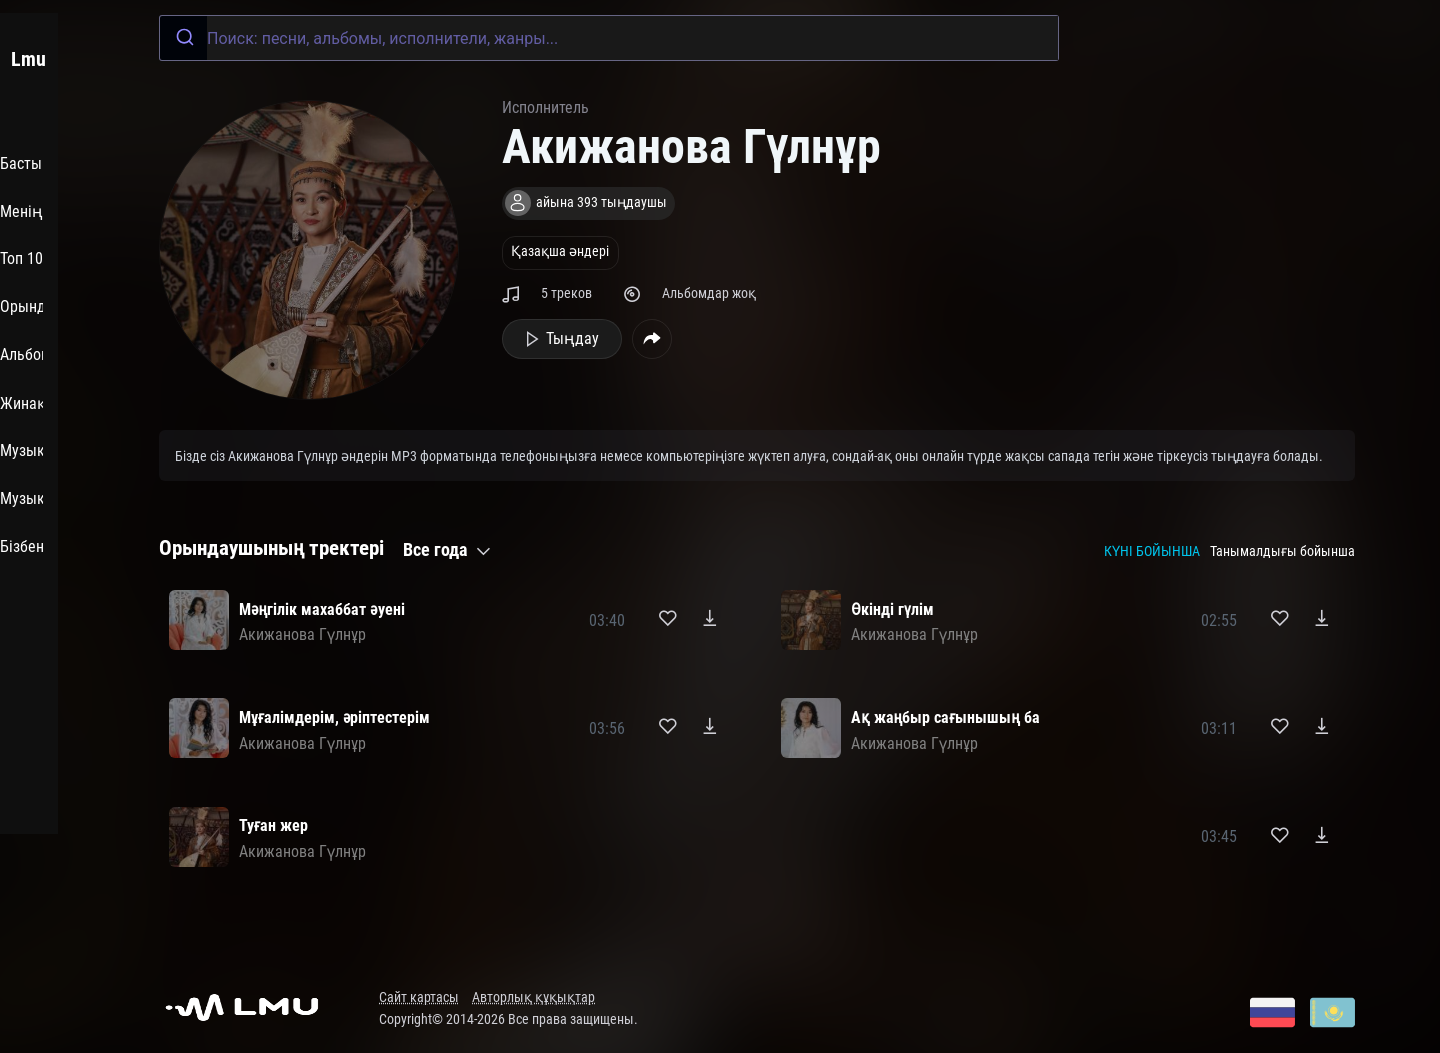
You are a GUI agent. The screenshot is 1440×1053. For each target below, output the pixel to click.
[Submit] (183, 38)
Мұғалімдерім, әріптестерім (334, 717)
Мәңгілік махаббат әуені (322, 609)
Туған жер (273, 825)
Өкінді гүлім (892, 609)
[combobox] (609, 38)
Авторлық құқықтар (533, 997)
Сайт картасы (419, 997)
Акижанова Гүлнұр (302, 634)
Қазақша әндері (560, 251)
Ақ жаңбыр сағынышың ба (945, 717)
